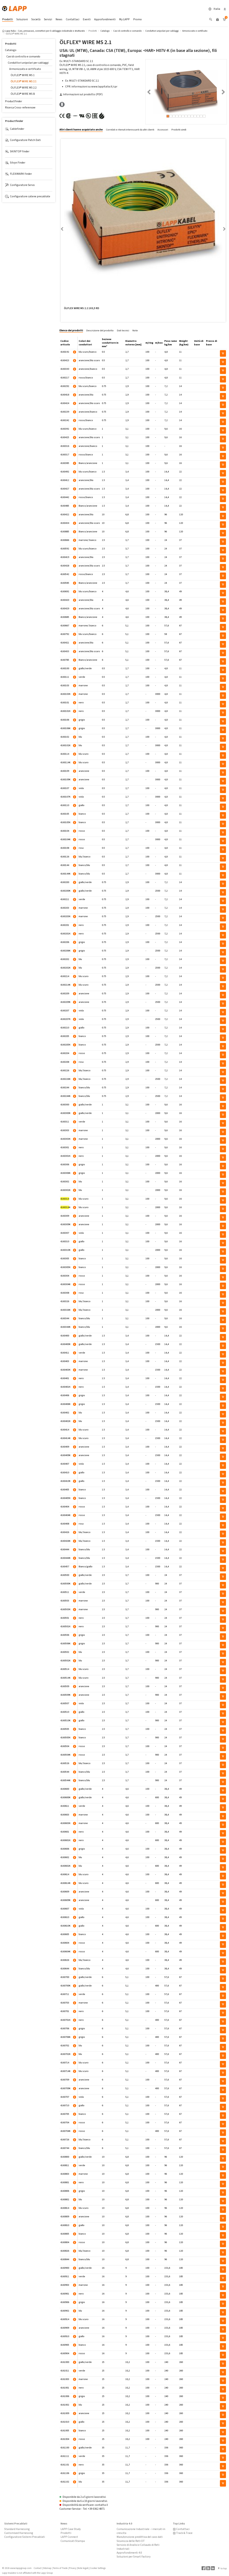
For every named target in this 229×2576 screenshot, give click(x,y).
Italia (213, 8)
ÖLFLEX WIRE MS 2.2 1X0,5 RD (81, 308)
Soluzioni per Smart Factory (133, 2556)
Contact (37, 2568)
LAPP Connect (69, 2537)
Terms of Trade (60, 2568)
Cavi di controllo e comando (23, 56)
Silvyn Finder (15, 163)
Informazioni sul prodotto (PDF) (81, 94)
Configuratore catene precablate (27, 196)
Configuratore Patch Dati (23, 140)
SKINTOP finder (17, 151)
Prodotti (10, 44)
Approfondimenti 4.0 (129, 2552)
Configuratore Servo (20, 185)
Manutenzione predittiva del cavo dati (140, 2537)
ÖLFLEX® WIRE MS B (23, 94)
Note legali (83, 2568)
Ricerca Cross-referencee (20, 107)
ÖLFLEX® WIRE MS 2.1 (24, 81)
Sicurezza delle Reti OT (131, 2541)
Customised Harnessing (18, 2533)
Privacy (72, 2568)
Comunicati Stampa (73, 2541)
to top (222, 2568)
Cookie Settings (98, 2568)
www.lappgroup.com (21, 2568)
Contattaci (181, 2529)
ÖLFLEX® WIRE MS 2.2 (24, 87)
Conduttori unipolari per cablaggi (28, 63)
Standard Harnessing (17, 2529)
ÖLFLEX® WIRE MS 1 (23, 75)
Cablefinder (14, 129)
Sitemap (47, 2568)
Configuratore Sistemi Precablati (24, 2537)
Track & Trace (182, 2533)
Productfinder (13, 101)
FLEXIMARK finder (18, 174)
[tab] (82, 130)
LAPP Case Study (71, 2529)
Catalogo (10, 50)
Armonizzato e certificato (25, 69)
